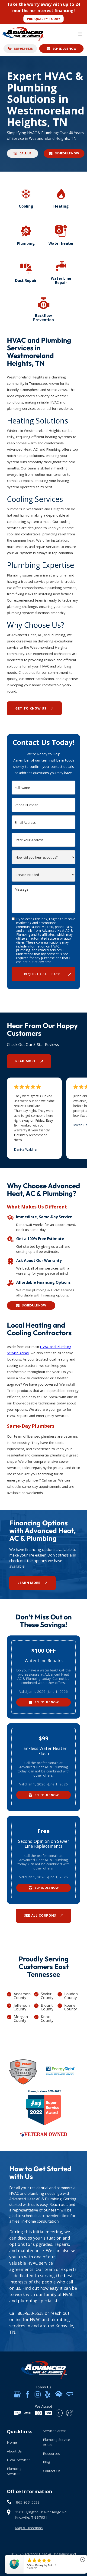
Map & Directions (29, 2527)
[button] (80, 34)
